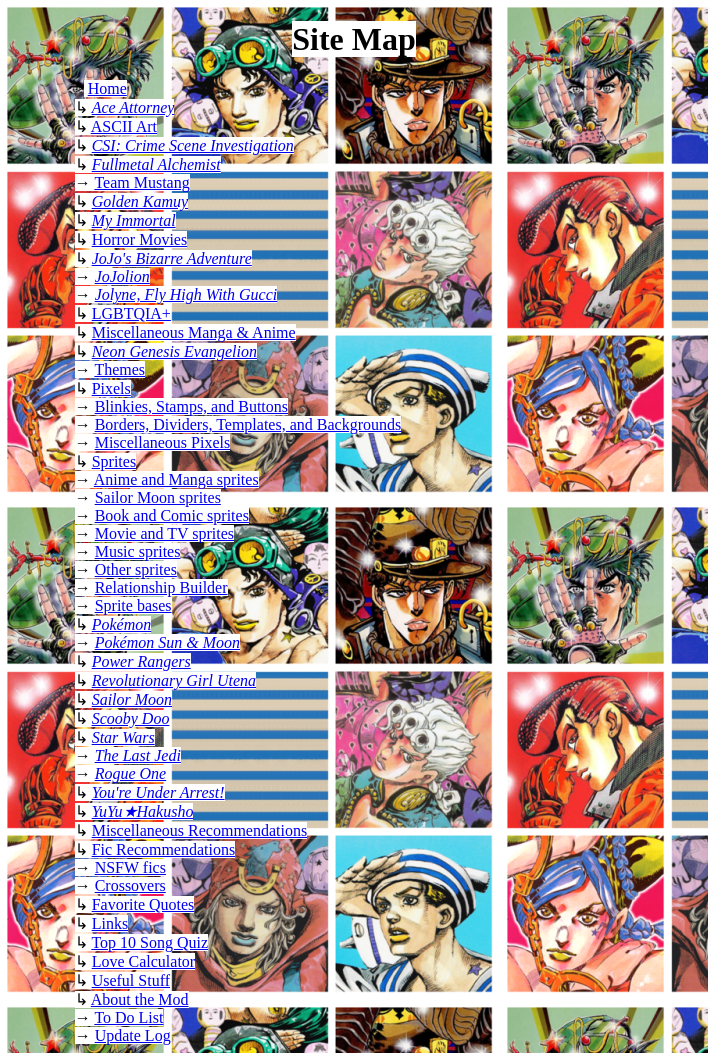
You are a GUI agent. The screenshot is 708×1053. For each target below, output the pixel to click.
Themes (119, 369)
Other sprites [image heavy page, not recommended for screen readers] (136, 569)
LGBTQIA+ (131, 313)
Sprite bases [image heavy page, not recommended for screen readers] (133, 605)
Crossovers (130, 885)
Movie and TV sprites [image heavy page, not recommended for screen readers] (164, 533)
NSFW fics (130, 867)
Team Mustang (141, 182)
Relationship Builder (161, 587)
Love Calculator (144, 961)
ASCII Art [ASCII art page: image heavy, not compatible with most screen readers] (124, 126)
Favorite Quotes (143, 904)
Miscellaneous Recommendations (200, 830)
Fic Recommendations (164, 849)
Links (110, 923)
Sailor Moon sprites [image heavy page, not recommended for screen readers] (158, 497)
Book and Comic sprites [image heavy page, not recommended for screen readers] (172, 515)
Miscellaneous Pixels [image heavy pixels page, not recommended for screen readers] (163, 442)
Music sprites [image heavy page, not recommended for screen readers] (138, 551)
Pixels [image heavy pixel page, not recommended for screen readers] (111, 388)
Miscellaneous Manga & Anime (194, 332)
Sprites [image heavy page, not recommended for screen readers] (114, 461)
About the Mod (140, 999)
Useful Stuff (131, 980)
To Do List (128, 1017)
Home (107, 88)
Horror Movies (140, 239)
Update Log (133, 1035)
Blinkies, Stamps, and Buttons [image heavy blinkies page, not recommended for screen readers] (191, 406)
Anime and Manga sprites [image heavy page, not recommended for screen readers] (176, 479)
